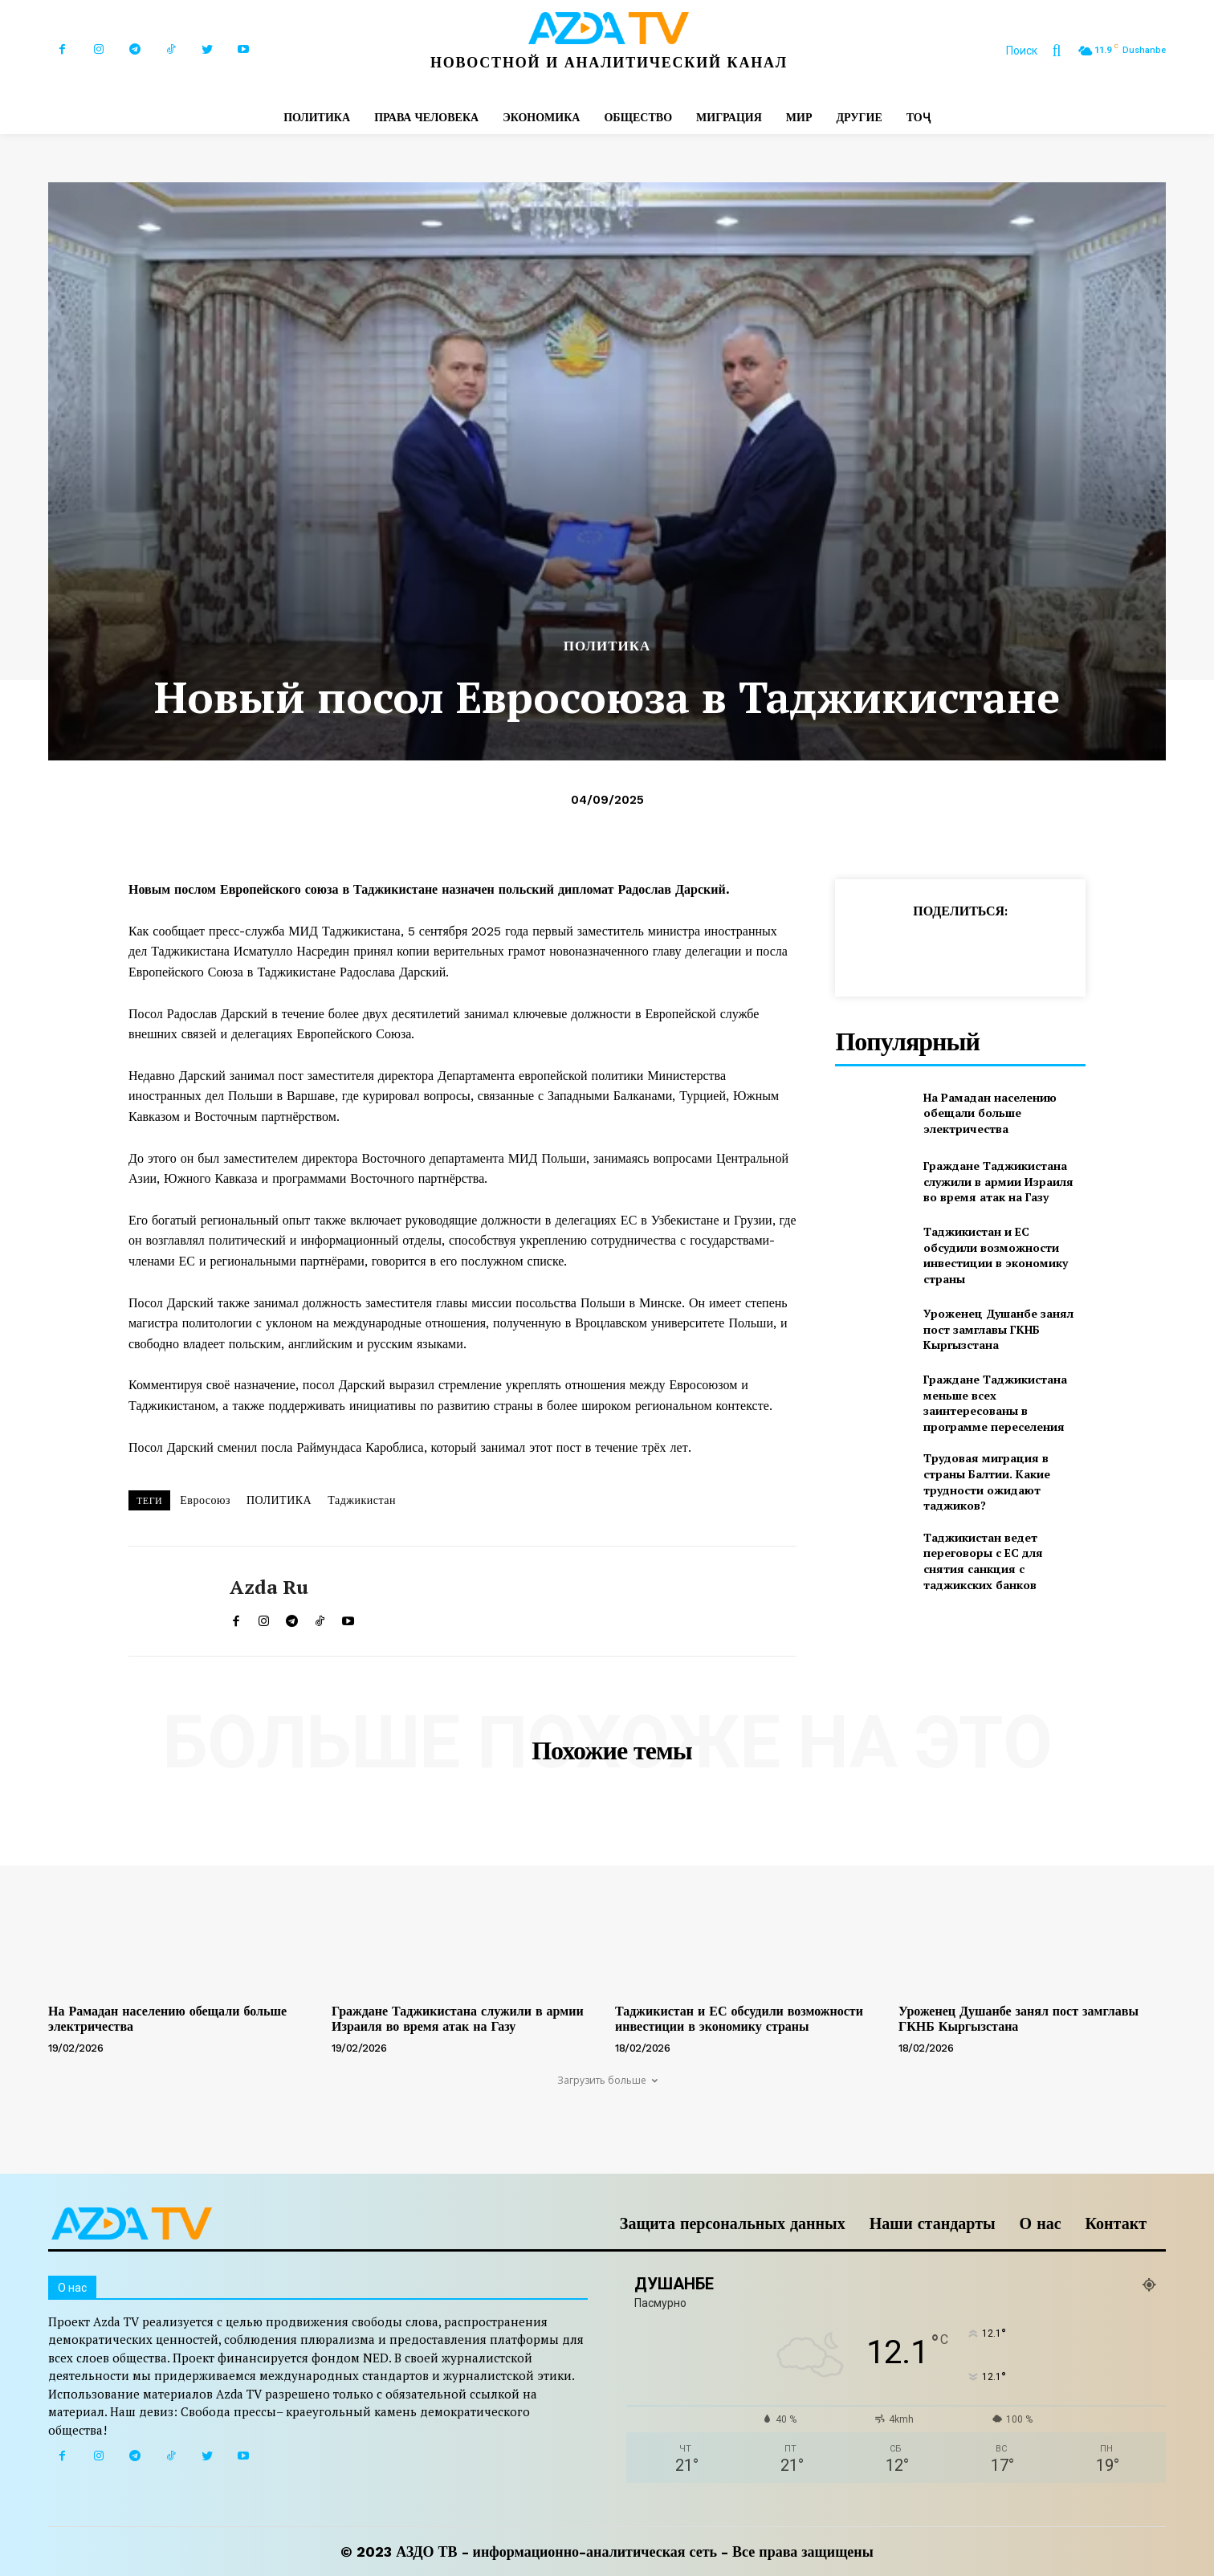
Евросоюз (205, 1500)
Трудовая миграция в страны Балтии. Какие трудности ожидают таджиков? (986, 1481)
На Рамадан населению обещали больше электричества (990, 1113)
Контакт (1116, 2223)
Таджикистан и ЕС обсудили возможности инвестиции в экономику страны (995, 1255)
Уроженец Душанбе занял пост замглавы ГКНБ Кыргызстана (998, 1329)
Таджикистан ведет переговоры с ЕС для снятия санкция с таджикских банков (983, 1561)
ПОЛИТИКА (607, 646)
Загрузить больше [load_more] (607, 2080)
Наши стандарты (933, 2223)
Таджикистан (362, 1500)
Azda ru (269, 1587)
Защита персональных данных (732, 2223)
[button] (1041, 50)
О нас (1040, 2223)
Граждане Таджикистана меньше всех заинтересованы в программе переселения (995, 1403)
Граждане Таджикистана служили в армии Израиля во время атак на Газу (998, 1181)
